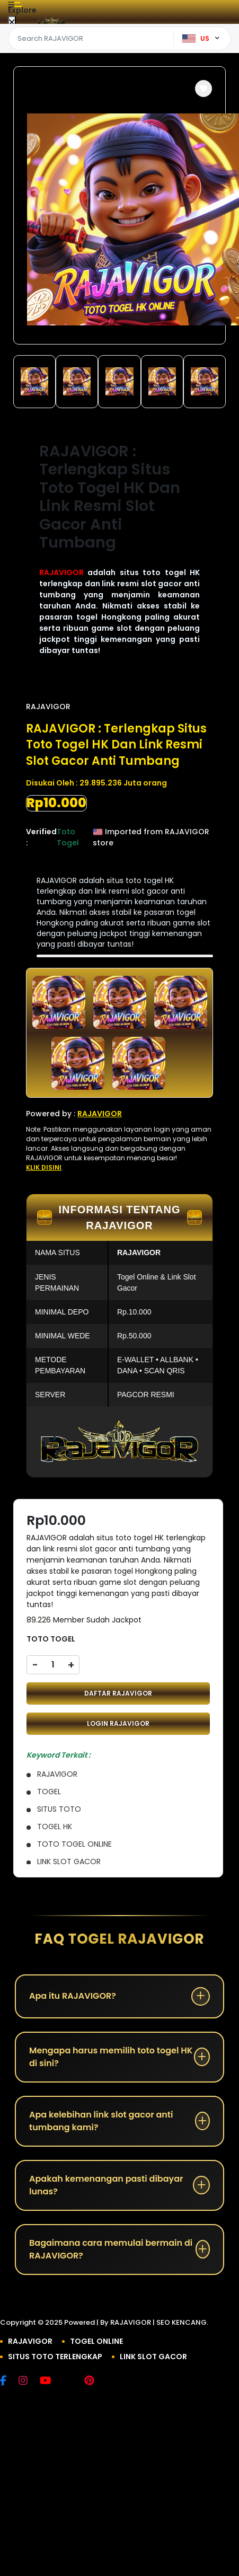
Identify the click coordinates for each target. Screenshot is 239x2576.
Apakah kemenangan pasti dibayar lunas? (106, 2185)
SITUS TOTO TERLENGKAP (55, 2356)
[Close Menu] (12, 22)
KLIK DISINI (43, 1167)
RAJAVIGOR (61, 572)
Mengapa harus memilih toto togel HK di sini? (110, 2056)
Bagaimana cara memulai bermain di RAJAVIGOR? (110, 2249)
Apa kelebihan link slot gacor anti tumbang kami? (101, 2121)
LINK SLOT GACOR (153, 2356)
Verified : (41, 837)
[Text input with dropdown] (92, 38)
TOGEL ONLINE (96, 2341)
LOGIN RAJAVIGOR (118, 1723)
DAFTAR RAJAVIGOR (118, 1693)
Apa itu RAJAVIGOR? (72, 1996)
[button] (203, 88)
